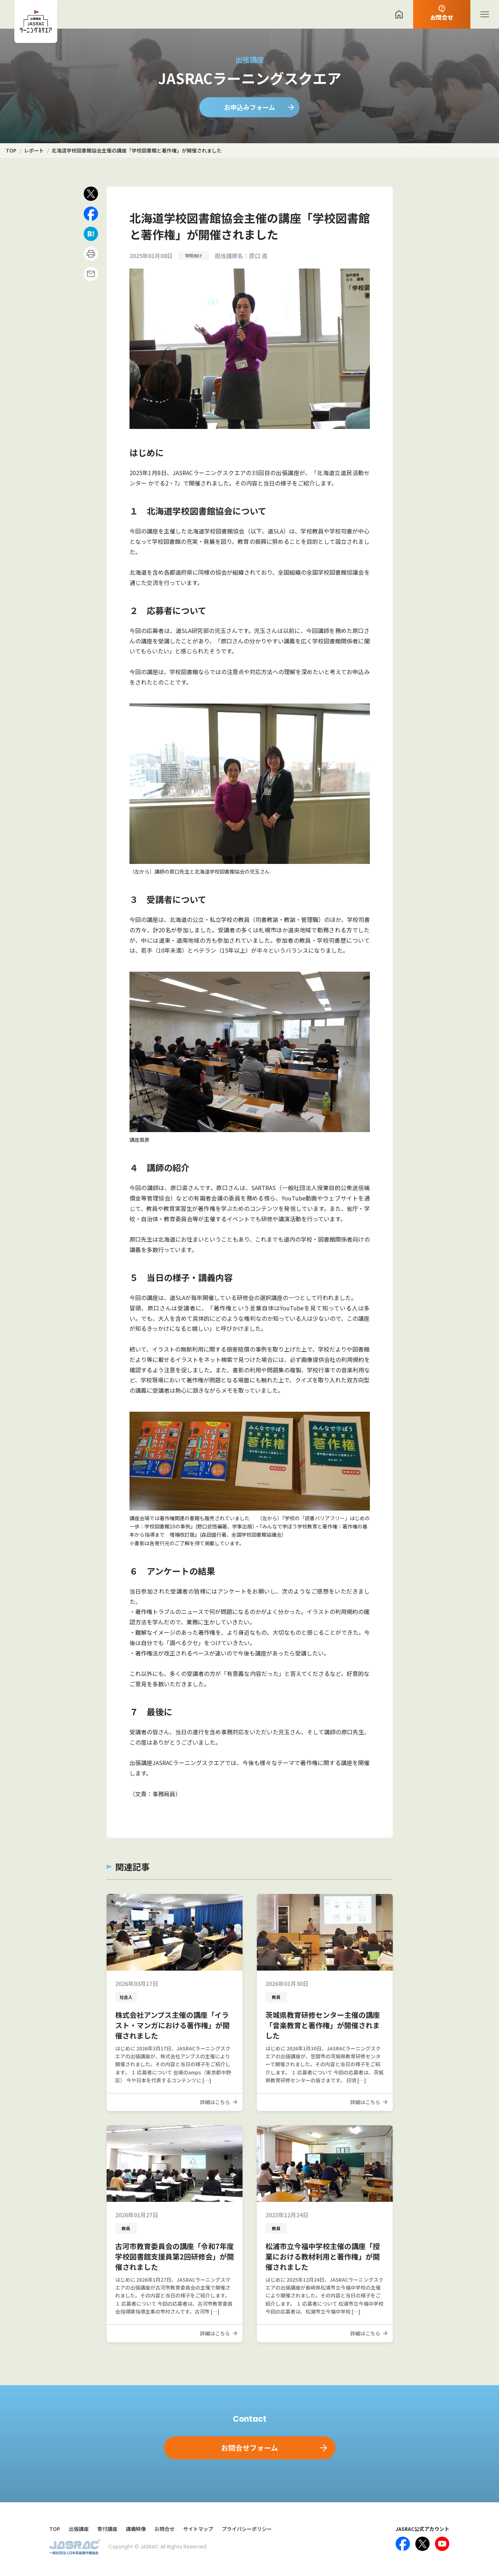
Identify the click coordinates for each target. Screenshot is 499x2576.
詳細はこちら (215, 2102)
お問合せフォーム (249, 2447)
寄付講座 (107, 2529)
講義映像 (136, 2529)
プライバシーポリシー (247, 2529)
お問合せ (165, 2529)
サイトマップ (198, 2529)
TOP (54, 2529)
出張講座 (79, 2529)
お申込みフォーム (249, 107)
